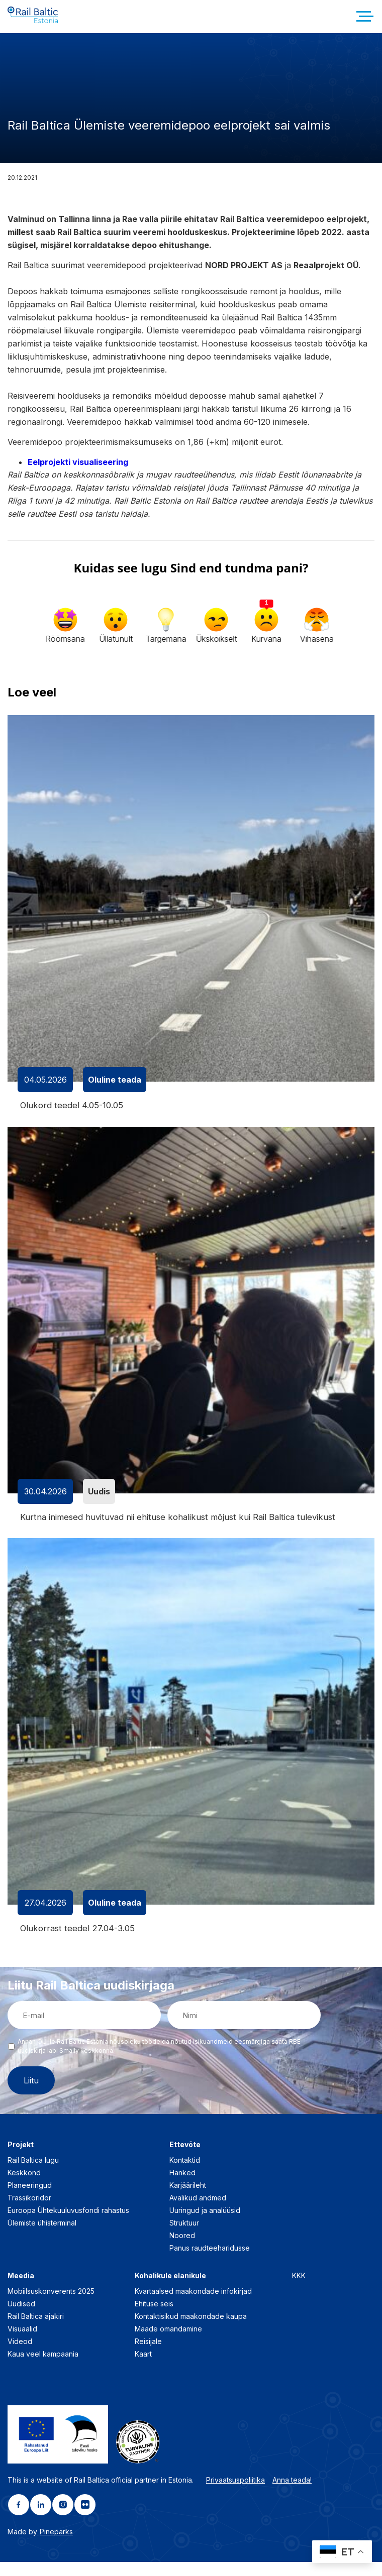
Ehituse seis (154, 2317)
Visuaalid (22, 2342)
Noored (182, 2249)
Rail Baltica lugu (33, 2174)
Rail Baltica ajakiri (36, 2330)
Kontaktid (184, 2174)
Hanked (182, 2186)
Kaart (143, 2368)
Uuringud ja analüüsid (204, 2224)
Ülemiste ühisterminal (42, 2237)
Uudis (99, 1504)
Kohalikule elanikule (170, 2289)
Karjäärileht (187, 2199)
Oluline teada (114, 1092)
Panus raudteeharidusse (209, 2262)
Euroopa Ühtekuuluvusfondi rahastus (68, 2224)
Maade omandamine (168, 2342)
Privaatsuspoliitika (235, 2494)
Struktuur (184, 2237)
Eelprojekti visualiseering (78, 474)
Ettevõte (185, 2158)
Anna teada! (292, 2494)
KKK (299, 2289)
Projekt (21, 2158)
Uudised (21, 2317)
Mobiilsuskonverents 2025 (51, 2305)
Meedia (21, 2289)
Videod (20, 2355)
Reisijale (148, 2355)
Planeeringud (30, 2199)
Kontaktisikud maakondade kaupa (191, 2330)
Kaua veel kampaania (43, 2368)
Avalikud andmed (197, 2211)
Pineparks (56, 2545)
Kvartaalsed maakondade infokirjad (193, 2305)
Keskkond (24, 2186)
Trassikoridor (29, 2211)
